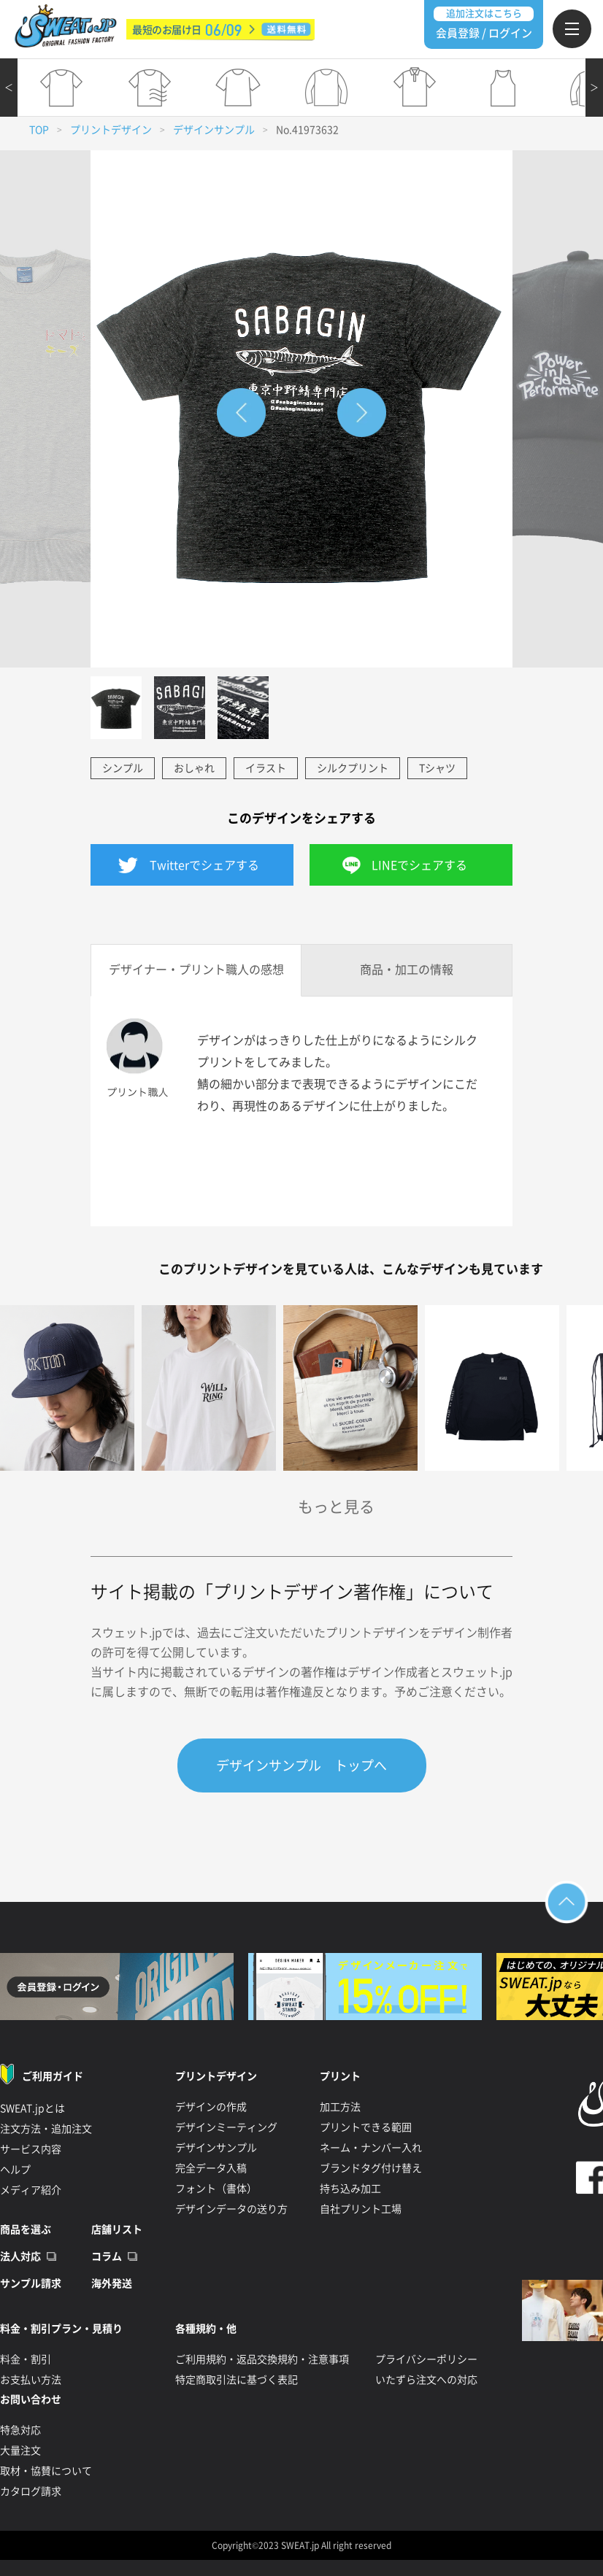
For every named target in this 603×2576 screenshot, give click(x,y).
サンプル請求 (30, 2283)
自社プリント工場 (361, 2209)
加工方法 (340, 2107)
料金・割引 (25, 2359)
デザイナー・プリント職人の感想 (196, 969)
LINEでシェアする (419, 865)
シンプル (122, 768)
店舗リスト (116, 2229)
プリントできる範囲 (366, 2127)
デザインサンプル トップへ (301, 1765)
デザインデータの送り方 (231, 2209)
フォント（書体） (216, 2189)
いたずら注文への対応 (426, 2380)
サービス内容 (30, 2149)
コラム (106, 2256)
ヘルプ (15, 2170)
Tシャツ (437, 768)
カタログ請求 (30, 2491)
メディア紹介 (30, 2190)
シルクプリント (352, 768)
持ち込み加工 (350, 2189)
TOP (39, 130)
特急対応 (20, 2430)
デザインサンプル (214, 130)
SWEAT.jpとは (32, 2108)
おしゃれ (194, 768)
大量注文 (20, 2450)
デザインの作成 (211, 2107)
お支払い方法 (30, 2380)
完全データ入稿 (211, 2168)
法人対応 (20, 2256)
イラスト (265, 768)
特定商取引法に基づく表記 (236, 2380)
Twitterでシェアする (204, 865)
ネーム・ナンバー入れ (371, 2148)
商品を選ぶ (25, 2229)
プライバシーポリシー (426, 2359)
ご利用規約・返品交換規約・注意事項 (262, 2359)
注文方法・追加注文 (46, 2129)
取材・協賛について (46, 2471)
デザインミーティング (226, 2127)
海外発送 (111, 2283)
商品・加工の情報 (406, 969)
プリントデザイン (111, 130)
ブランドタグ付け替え (371, 2168)
